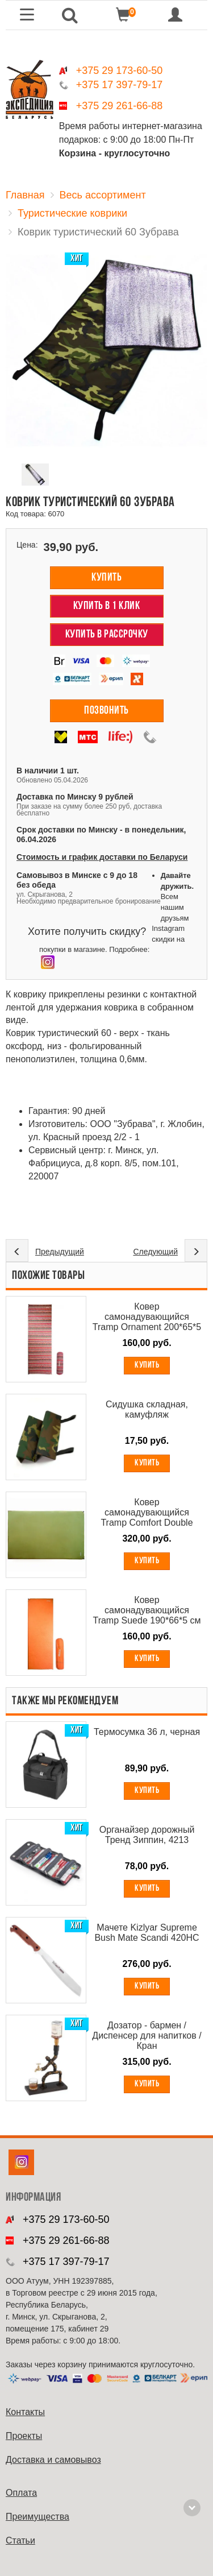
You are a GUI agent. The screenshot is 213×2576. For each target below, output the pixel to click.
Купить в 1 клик (106, 606)
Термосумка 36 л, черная (147, 1732)
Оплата (21, 2493)
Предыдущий (59, 1251)
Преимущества (37, 2516)
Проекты (24, 2436)
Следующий (155, 1251)
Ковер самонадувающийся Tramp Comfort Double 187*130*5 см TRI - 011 (147, 1512)
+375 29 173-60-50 (119, 70)
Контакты (25, 2412)
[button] (70, 15)
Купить (106, 577)
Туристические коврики (72, 213)
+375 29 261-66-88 (119, 105)
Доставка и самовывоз (53, 2460)
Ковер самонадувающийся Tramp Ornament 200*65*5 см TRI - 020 (147, 1317)
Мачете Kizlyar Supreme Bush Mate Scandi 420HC (146, 1933)
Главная (25, 195)
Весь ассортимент (103, 195)
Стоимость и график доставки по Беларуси (101, 857)
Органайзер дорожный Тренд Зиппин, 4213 (147, 1835)
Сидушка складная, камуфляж (147, 1409)
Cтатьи (20, 2540)
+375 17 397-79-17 (119, 84)
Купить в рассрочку (106, 634)
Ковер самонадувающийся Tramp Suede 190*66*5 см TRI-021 (147, 1610)
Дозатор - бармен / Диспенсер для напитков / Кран (146, 2035)
